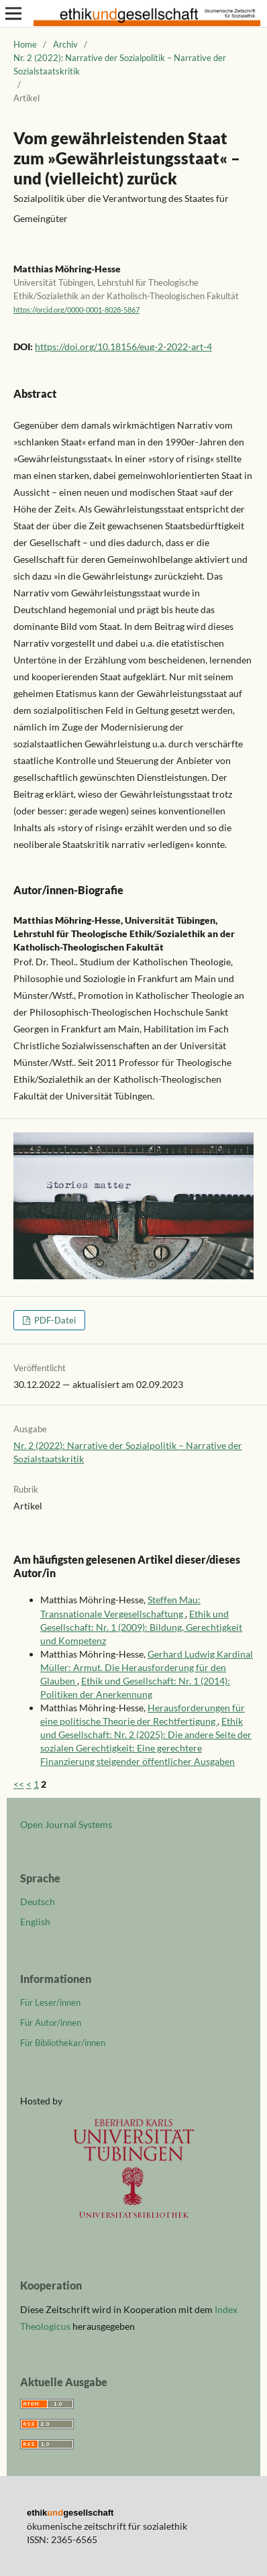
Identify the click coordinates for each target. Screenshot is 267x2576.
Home (25, 44)
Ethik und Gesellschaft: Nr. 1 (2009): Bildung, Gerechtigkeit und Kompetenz (141, 1627)
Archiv (65, 44)
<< (18, 1784)
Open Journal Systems (66, 1824)
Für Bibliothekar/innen (62, 2042)
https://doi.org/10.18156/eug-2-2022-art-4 (123, 346)
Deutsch (37, 1901)
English (35, 1921)
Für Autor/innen (50, 2022)
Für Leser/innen (50, 2002)
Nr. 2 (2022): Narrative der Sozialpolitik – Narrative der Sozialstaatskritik (119, 64)
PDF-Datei (54, 1320)
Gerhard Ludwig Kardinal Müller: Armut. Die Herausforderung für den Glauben (146, 1667)
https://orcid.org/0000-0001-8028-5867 (76, 310)
